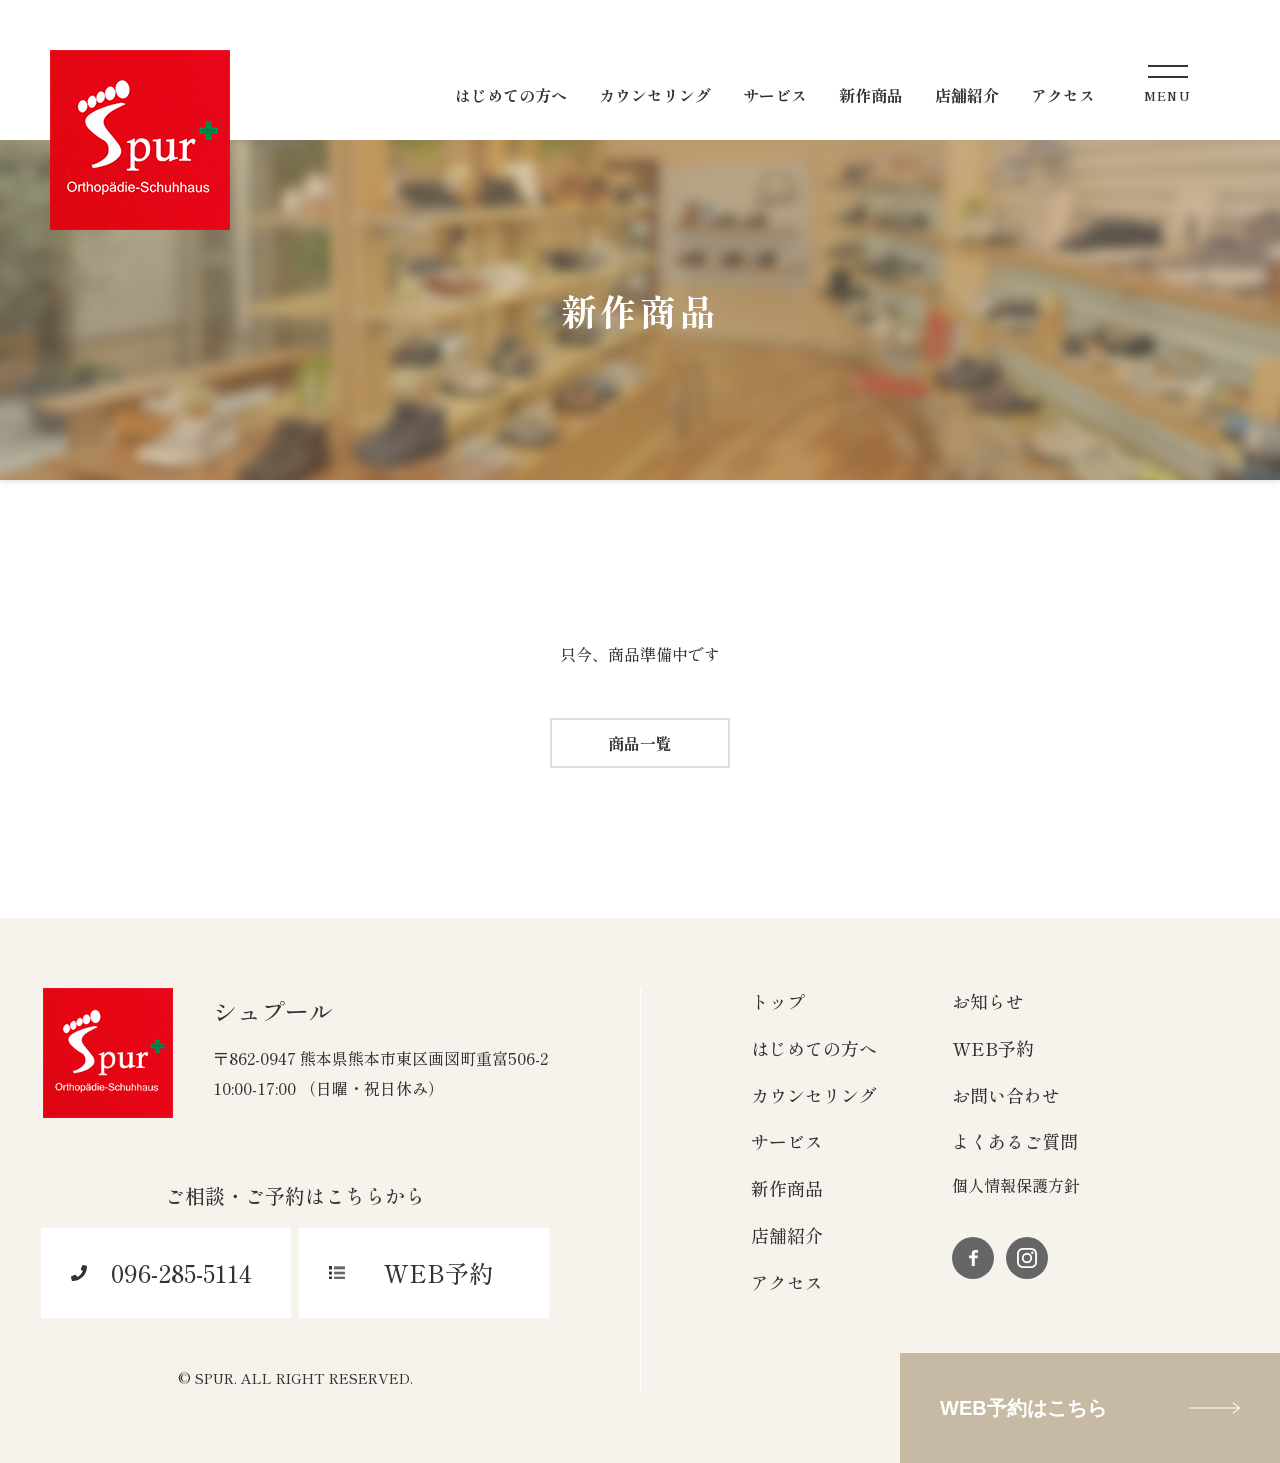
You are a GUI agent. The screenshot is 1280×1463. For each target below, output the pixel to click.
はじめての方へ (814, 1048)
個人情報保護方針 (1016, 1185)
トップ (778, 1001)
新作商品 (787, 1188)
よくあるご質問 (1015, 1141)
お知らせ (988, 1001)
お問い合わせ (1006, 1095)
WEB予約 (993, 1048)
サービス (787, 1141)
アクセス (787, 1282)
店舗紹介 (787, 1235)
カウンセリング (814, 1095)
